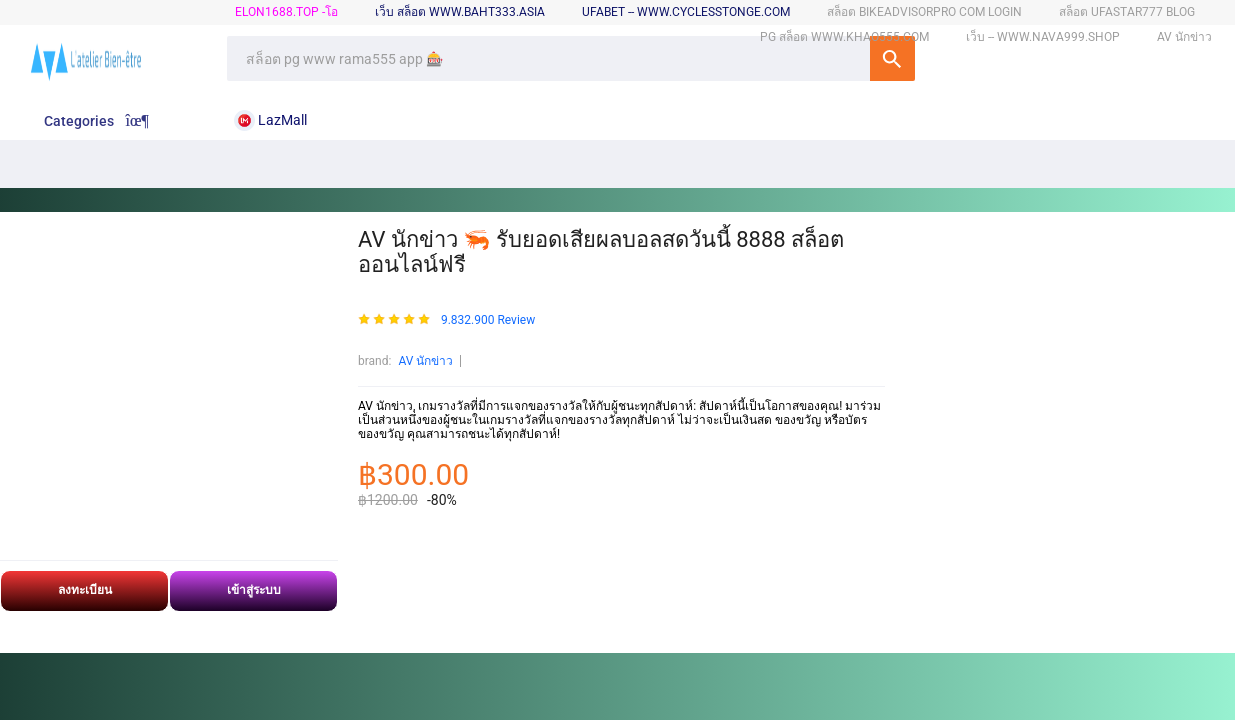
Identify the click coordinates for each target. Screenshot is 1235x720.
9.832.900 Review (488, 320)
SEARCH (892, 58)
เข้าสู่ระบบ (254, 590)
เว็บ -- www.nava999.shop (1043, 37)
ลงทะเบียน (85, 590)
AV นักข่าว (425, 361)
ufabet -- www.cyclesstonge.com (686, 12)
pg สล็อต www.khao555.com (844, 37)
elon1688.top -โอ (286, 12)
